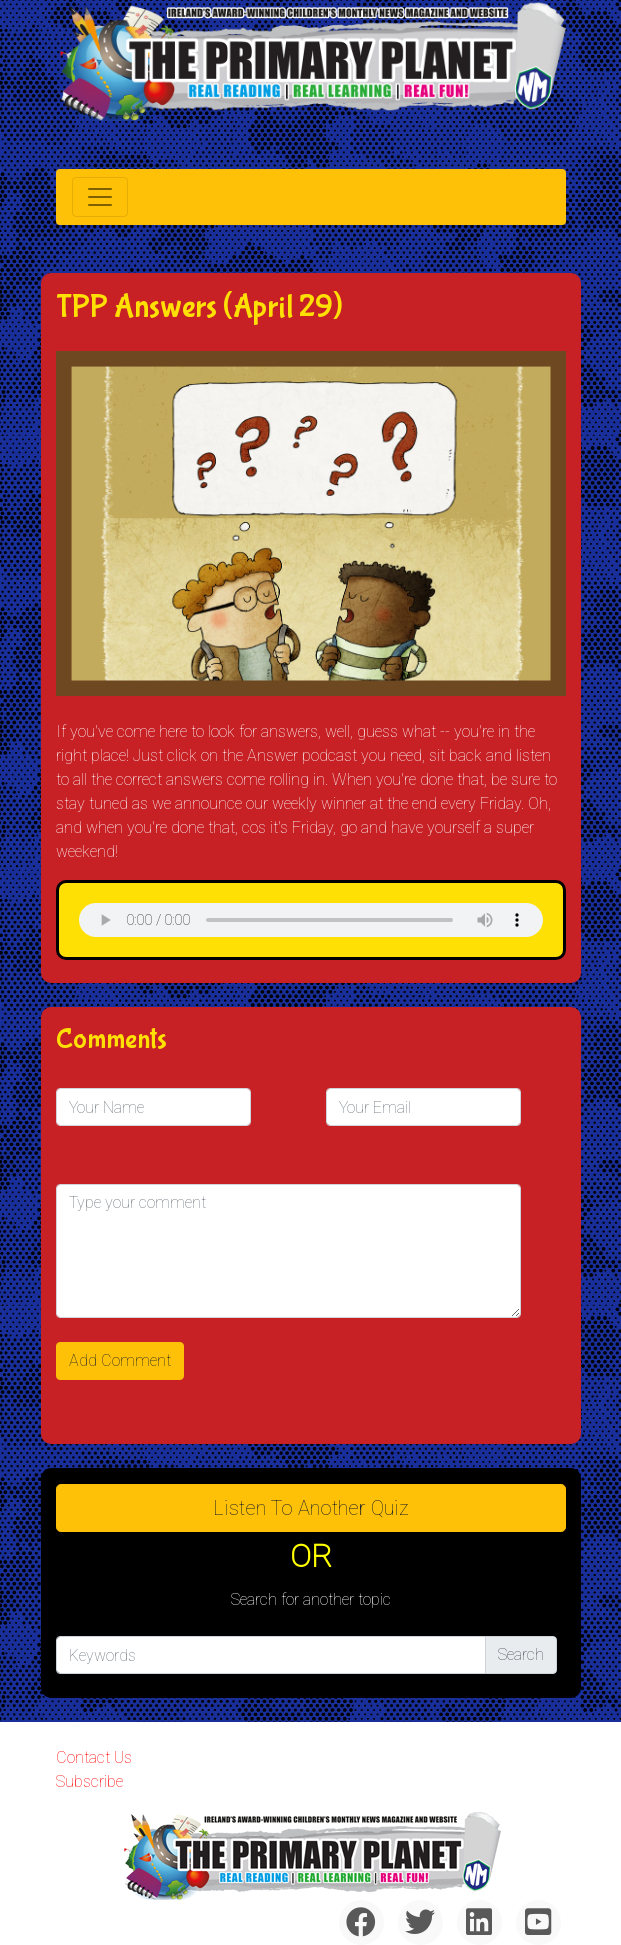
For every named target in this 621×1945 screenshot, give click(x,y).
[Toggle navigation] (100, 197)
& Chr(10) (311, 920)
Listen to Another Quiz (311, 1508)
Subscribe (89, 1781)
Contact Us (94, 1757)
